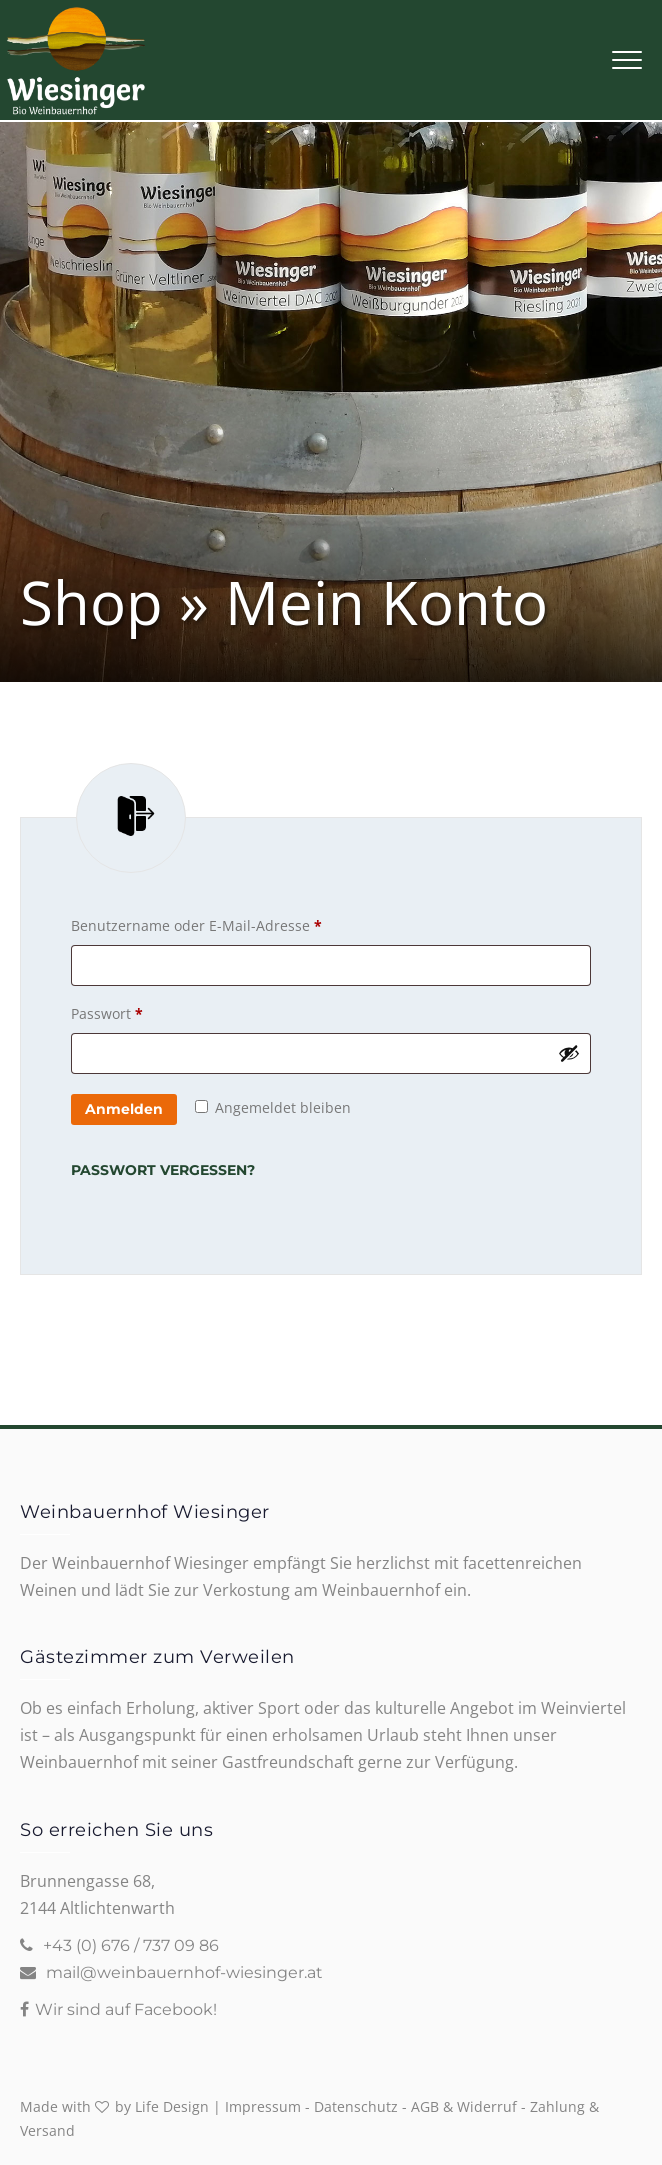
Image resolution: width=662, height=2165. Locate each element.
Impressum (263, 2106)
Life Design (172, 2106)
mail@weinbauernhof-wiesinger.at (184, 1972)
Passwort (146, 1014)
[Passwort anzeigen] (569, 1053)
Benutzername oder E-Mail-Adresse (236, 926)
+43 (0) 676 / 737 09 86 (131, 1945)
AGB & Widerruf (464, 2106)
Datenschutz (356, 2106)
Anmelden (124, 1109)
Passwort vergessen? (163, 1170)
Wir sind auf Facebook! (126, 2009)
